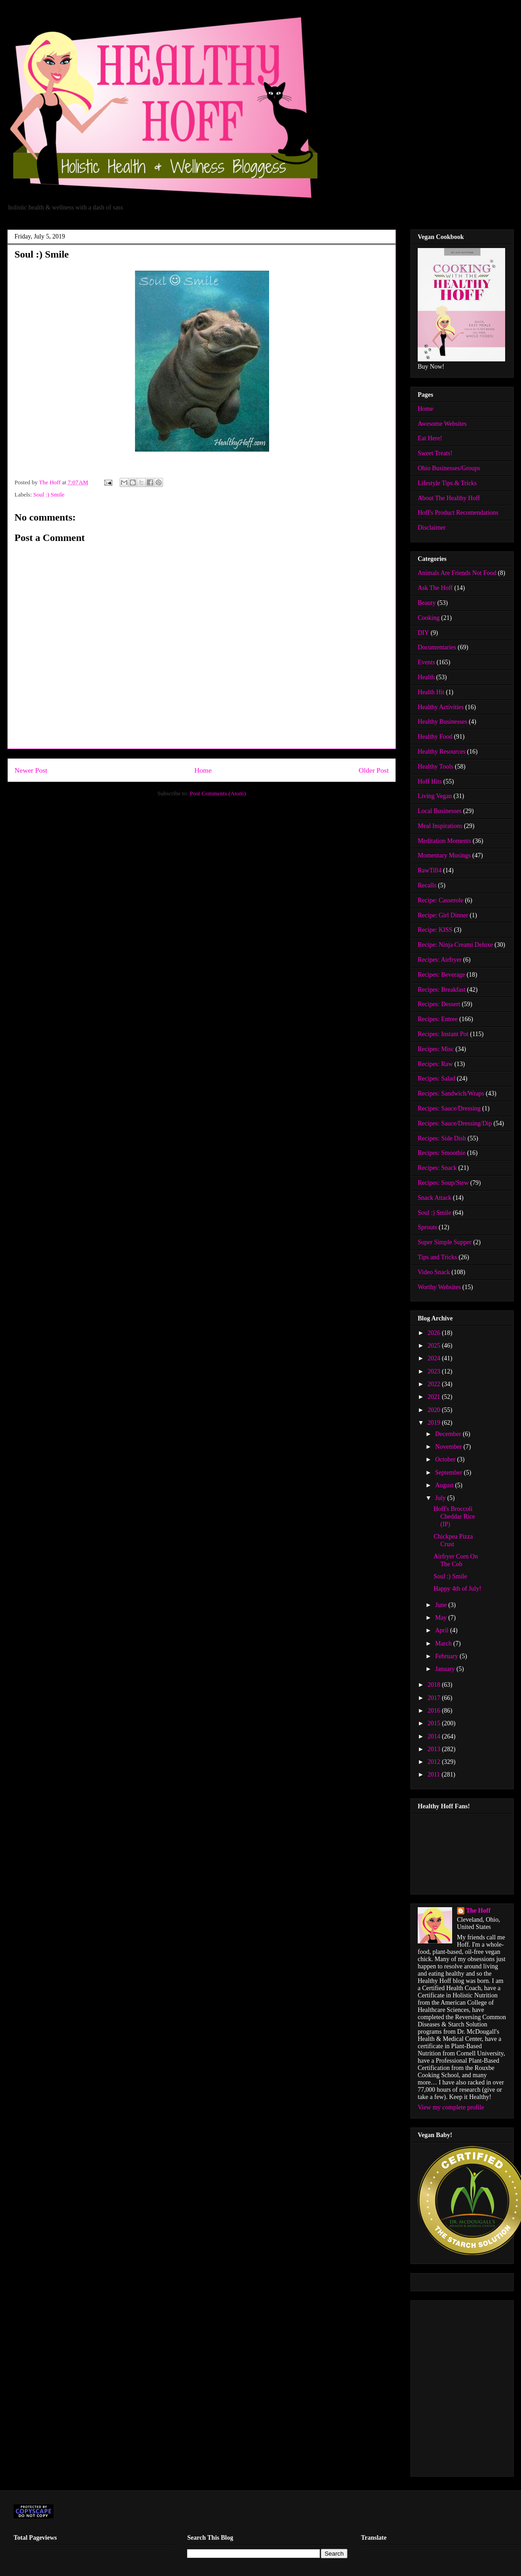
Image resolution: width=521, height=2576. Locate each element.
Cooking (428, 617)
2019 (435, 1422)
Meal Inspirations (440, 826)
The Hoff (478, 1910)
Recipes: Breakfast (441, 989)
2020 (435, 1410)
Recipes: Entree (438, 1019)
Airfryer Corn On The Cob (456, 1560)
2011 (435, 1774)
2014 (435, 1736)
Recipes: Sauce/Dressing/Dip (455, 1123)
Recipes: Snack (437, 1167)
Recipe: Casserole (440, 900)
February (447, 1656)
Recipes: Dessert (439, 1004)
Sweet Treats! (435, 453)
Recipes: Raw (435, 1064)
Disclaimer (431, 527)
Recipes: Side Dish (442, 1138)
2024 (435, 1358)
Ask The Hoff (435, 587)
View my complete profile (451, 2107)
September (449, 1472)
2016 (435, 1710)
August (445, 1485)
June (441, 1605)
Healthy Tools (435, 766)
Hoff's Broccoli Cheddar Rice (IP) (454, 1516)
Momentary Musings (444, 855)
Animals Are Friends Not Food (457, 573)
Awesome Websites (442, 423)
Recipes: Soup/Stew (443, 1182)
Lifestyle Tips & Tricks (447, 483)
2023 (435, 1371)
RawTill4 (429, 870)
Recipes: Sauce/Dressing (449, 1108)
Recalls (427, 885)
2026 (435, 1332)
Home (203, 770)
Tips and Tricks (437, 1257)
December (449, 1434)
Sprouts (427, 1227)
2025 (435, 1345)
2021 (435, 1396)
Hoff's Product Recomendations (458, 512)
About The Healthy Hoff (449, 498)
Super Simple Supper (445, 1242)
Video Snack (434, 1272)
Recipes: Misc (436, 1049)
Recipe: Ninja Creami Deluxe (455, 944)
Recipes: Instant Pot (443, 1034)
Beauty (427, 602)
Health (426, 677)
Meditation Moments (444, 841)
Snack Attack (434, 1197)
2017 (435, 1698)
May (441, 1617)
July (441, 1498)
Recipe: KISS (435, 929)
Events (426, 662)
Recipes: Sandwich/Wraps (451, 1093)
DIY (423, 632)
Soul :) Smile (49, 494)
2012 (435, 1761)
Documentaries (437, 647)
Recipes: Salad (436, 1078)
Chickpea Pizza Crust (453, 1540)
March (444, 1643)
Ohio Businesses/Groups (449, 468)
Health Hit (431, 692)
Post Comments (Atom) (218, 793)
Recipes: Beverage (441, 974)
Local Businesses (440, 811)
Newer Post (30, 770)
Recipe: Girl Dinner (443, 915)
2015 (435, 1723)
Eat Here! (430, 438)
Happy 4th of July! (457, 1588)
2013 (435, 1749)
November (449, 1446)
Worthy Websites (439, 1287)
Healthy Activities (440, 707)
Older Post (374, 770)
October (446, 1459)
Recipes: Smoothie (441, 1152)
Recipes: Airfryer (440, 959)
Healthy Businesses (442, 721)
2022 (435, 1384)
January (445, 1668)
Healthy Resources (441, 751)
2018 (435, 1684)
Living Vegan (435, 796)
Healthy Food (435, 736)
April (442, 1630)
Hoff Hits (430, 781)
